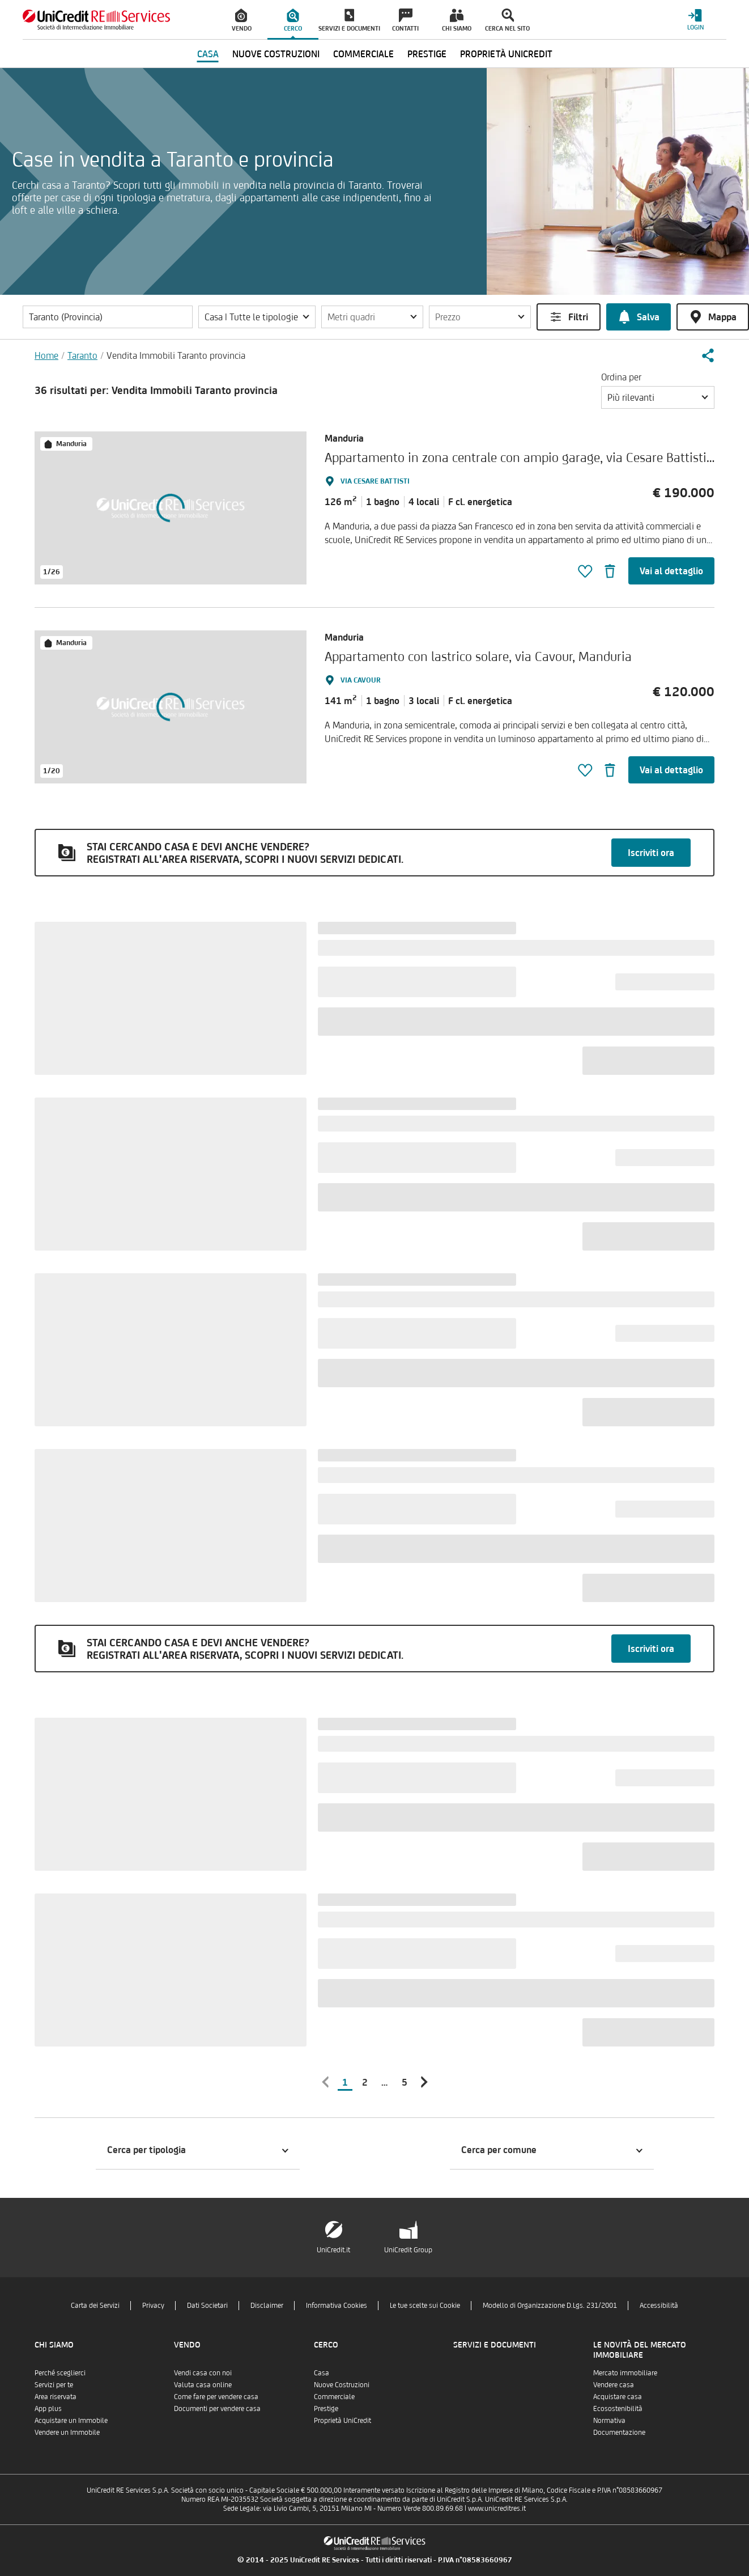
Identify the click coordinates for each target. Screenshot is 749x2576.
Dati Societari (207, 2305)
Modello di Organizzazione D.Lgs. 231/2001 (550, 2305)
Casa (321, 2373)
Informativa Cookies (336, 2305)
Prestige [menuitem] (426, 54)
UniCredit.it (333, 2249)
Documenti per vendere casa (217, 2408)
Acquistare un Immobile (71, 2420)
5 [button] (404, 2082)
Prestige (326, 2408)
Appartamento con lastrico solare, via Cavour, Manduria (478, 656)
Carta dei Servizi (95, 2305)
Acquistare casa (617, 2396)
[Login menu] (695, 19)
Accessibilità (659, 2305)
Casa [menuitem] (208, 54)
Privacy (153, 2305)
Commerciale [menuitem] (363, 54)
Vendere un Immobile (67, 2432)
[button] (257, 317)
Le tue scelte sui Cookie (425, 2305)
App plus (48, 2408)
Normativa (609, 2420)
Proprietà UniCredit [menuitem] (506, 54)
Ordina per (621, 377)
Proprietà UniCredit (342, 2420)
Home (46, 355)
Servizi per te (54, 2384)
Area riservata (55, 2396)
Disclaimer (266, 2305)
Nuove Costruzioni (341, 2384)
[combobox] (657, 397)
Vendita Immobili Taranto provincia (176, 355)
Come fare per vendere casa (216, 2396)
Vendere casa (613, 2384)
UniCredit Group (408, 2249)
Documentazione (619, 2432)
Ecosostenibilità (617, 2408)
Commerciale (334, 2396)
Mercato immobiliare (625, 2373)
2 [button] (365, 2082)
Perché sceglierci (60, 2373)
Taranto (82, 355)
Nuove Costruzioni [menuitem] (276, 54)
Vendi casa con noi (203, 2373)
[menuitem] (241, 20)
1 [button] (345, 2082)
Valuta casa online (203, 2384)
